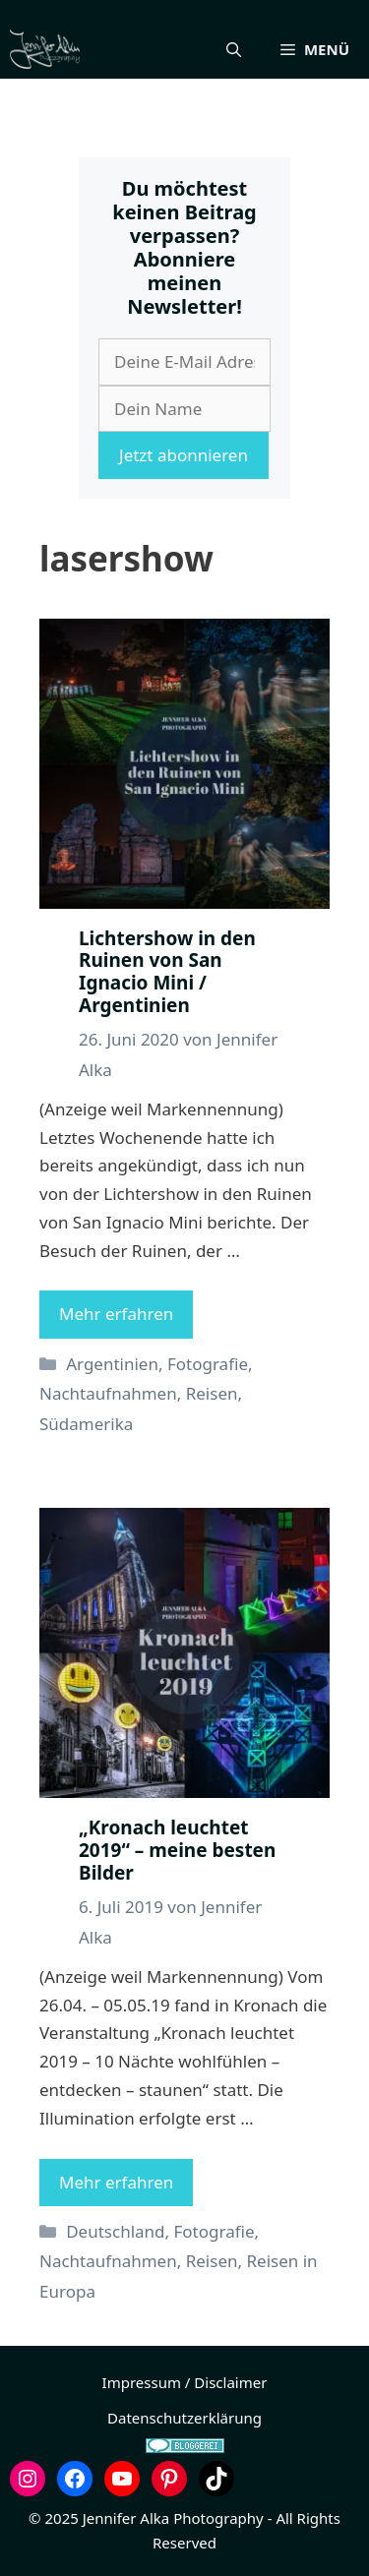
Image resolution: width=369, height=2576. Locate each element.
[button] (234, 49)
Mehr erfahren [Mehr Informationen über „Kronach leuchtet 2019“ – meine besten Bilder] (116, 2182)
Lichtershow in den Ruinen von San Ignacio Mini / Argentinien (167, 972)
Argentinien (112, 1363)
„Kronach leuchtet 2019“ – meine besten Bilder (177, 1850)
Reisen (212, 1393)
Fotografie (207, 1363)
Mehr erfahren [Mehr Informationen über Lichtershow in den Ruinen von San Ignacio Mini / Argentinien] (116, 1313)
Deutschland (115, 2231)
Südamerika (86, 1423)
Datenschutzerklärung (184, 2417)
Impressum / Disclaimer (185, 2382)
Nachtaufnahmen (108, 1393)
